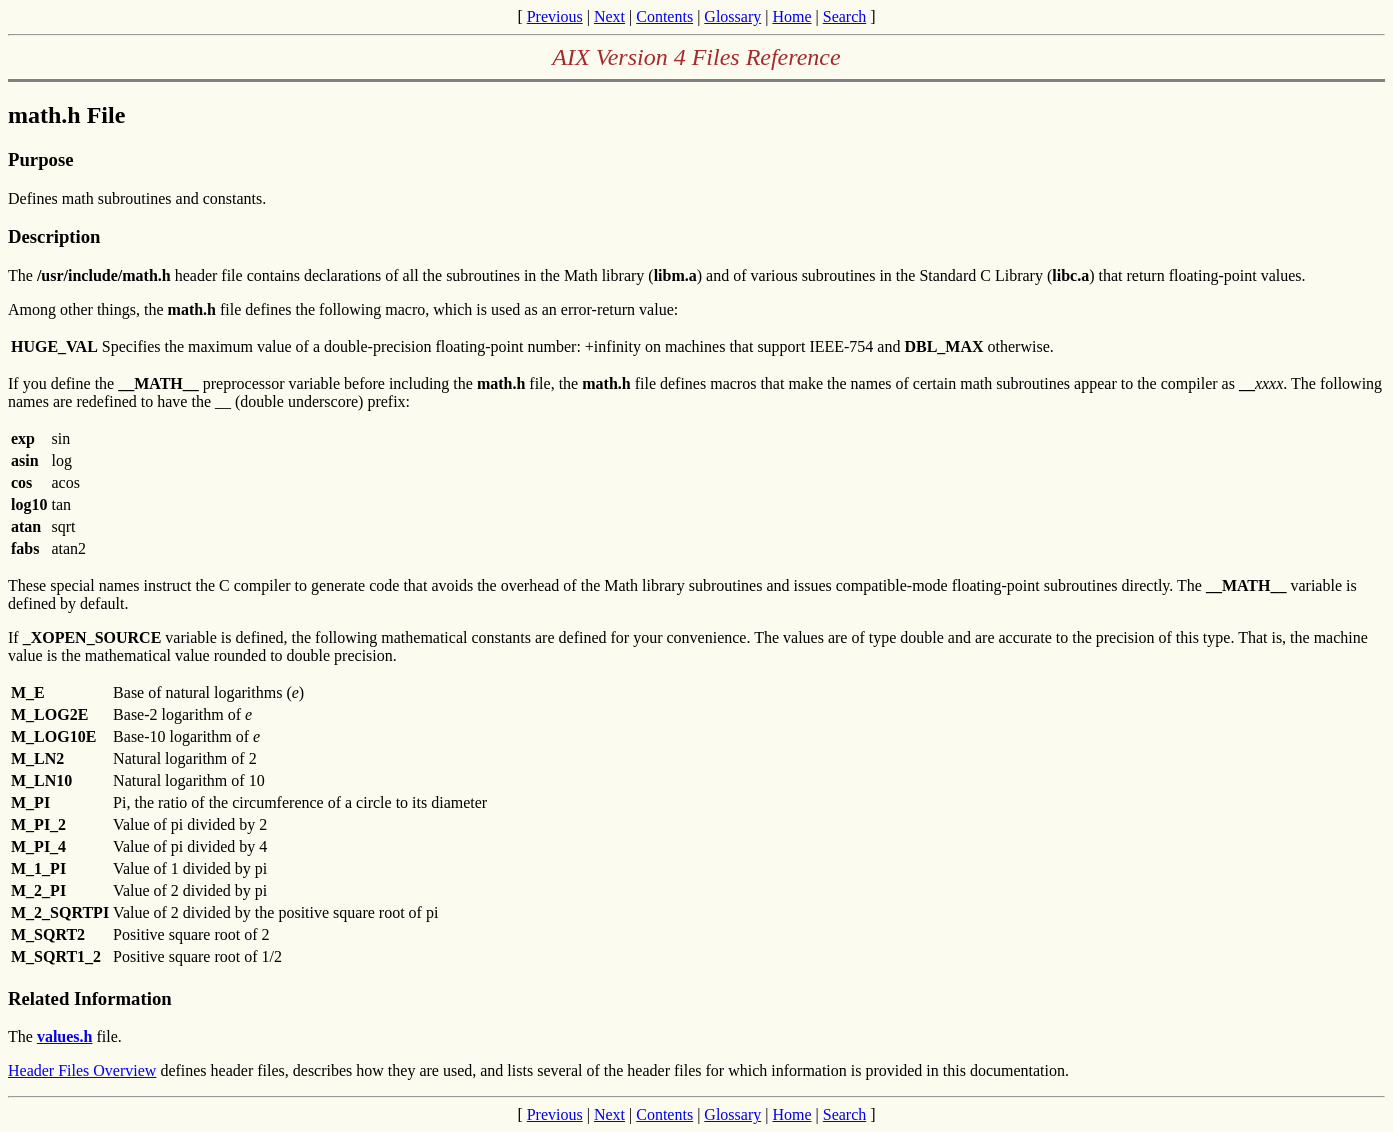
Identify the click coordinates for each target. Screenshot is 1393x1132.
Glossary (732, 16)
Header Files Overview (82, 1070)
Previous (555, 16)
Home (791, 16)
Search (845, 16)
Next (609, 16)
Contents (664, 16)
